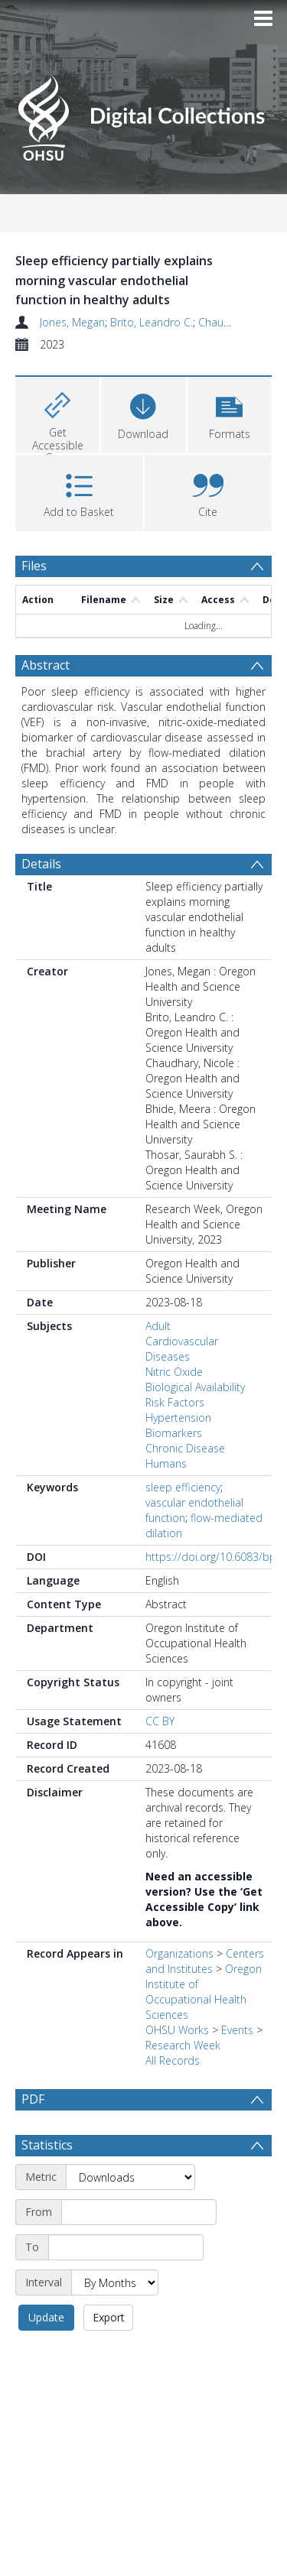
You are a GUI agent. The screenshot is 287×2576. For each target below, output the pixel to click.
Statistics (47, 2144)
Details (41, 863)
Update (46, 2317)
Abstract (45, 665)
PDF (32, 2099)
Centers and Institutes (204, 1961)
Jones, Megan (72, 322)
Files (34, 565)
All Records (172, 2060)
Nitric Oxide (174, 1371)
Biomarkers (173, 1433)
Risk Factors (174, 1402)
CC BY (159, 1721)
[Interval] (114, 2282)
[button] (230, 413)
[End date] (126, 2247)
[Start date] (139, 2212)
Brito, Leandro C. (151, 322)
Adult (158, 1326)
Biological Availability (195, 1387)
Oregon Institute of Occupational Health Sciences (203, 1991)
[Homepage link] (143, 113)
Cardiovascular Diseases (181, 1349)
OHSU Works (177, 2030)
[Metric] (130, 2177)
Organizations (179, 1953)
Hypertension (178, 1417)
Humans (166, 1463)
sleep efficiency (182, 1487)
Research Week (182, 2045)
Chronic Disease (185, 1448)
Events (237, 2030)
